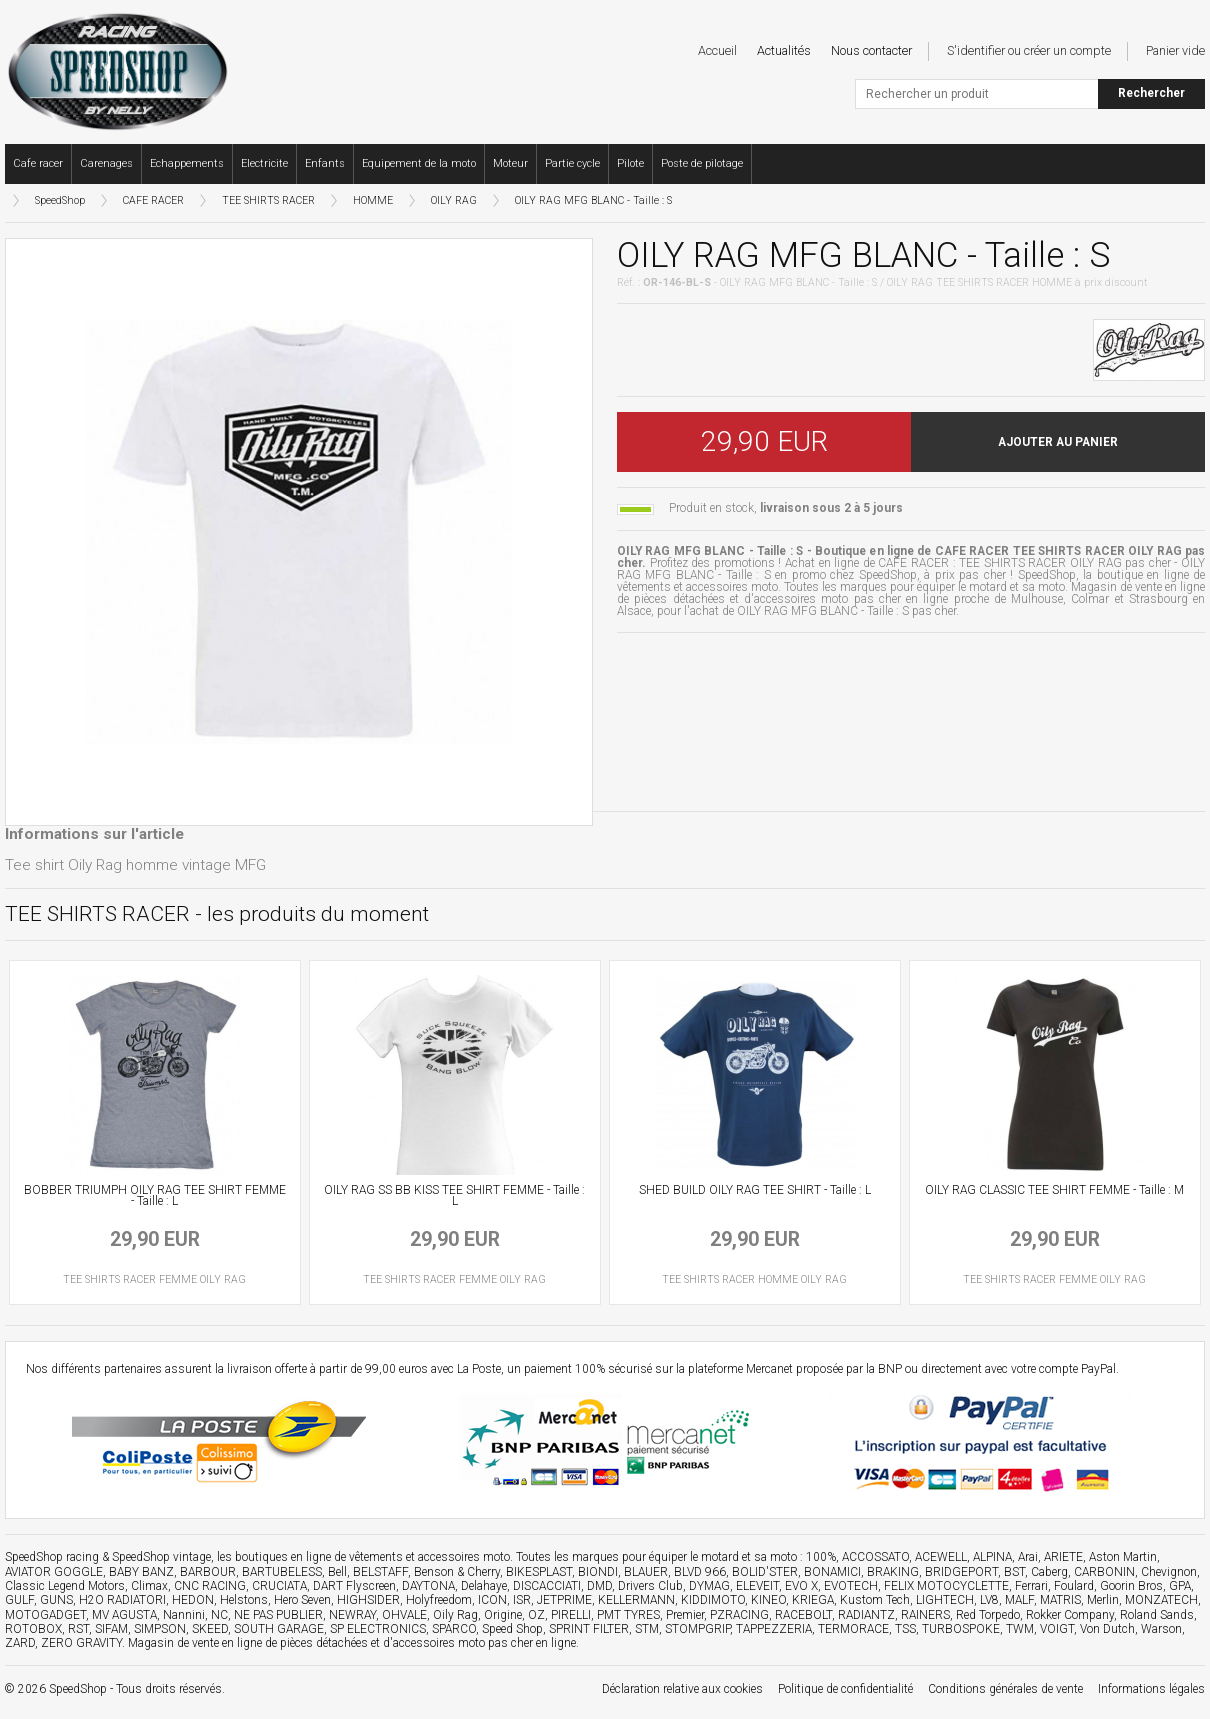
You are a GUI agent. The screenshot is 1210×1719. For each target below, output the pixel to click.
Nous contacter (871, 50)
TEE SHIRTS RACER (268, 200)
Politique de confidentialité (845, 1689)
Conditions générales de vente (1005, 1689)
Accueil (717, 50)
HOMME (373, 200)
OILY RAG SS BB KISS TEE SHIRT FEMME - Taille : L (454, 1196)
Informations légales (1151, 1689)
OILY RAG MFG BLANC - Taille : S (593, 200)
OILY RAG (454, 200)
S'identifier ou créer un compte (1029, 50)
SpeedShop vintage (161, 1557)
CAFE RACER (153, 200)
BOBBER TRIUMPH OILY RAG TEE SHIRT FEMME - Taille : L (155, 1196)
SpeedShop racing (52, 1557)
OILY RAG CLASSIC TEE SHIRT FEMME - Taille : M (1054, 1190)
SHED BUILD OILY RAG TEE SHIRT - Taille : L (755, 1190)
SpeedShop (60, 200)
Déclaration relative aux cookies (682, 1689)
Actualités (784, 50)
